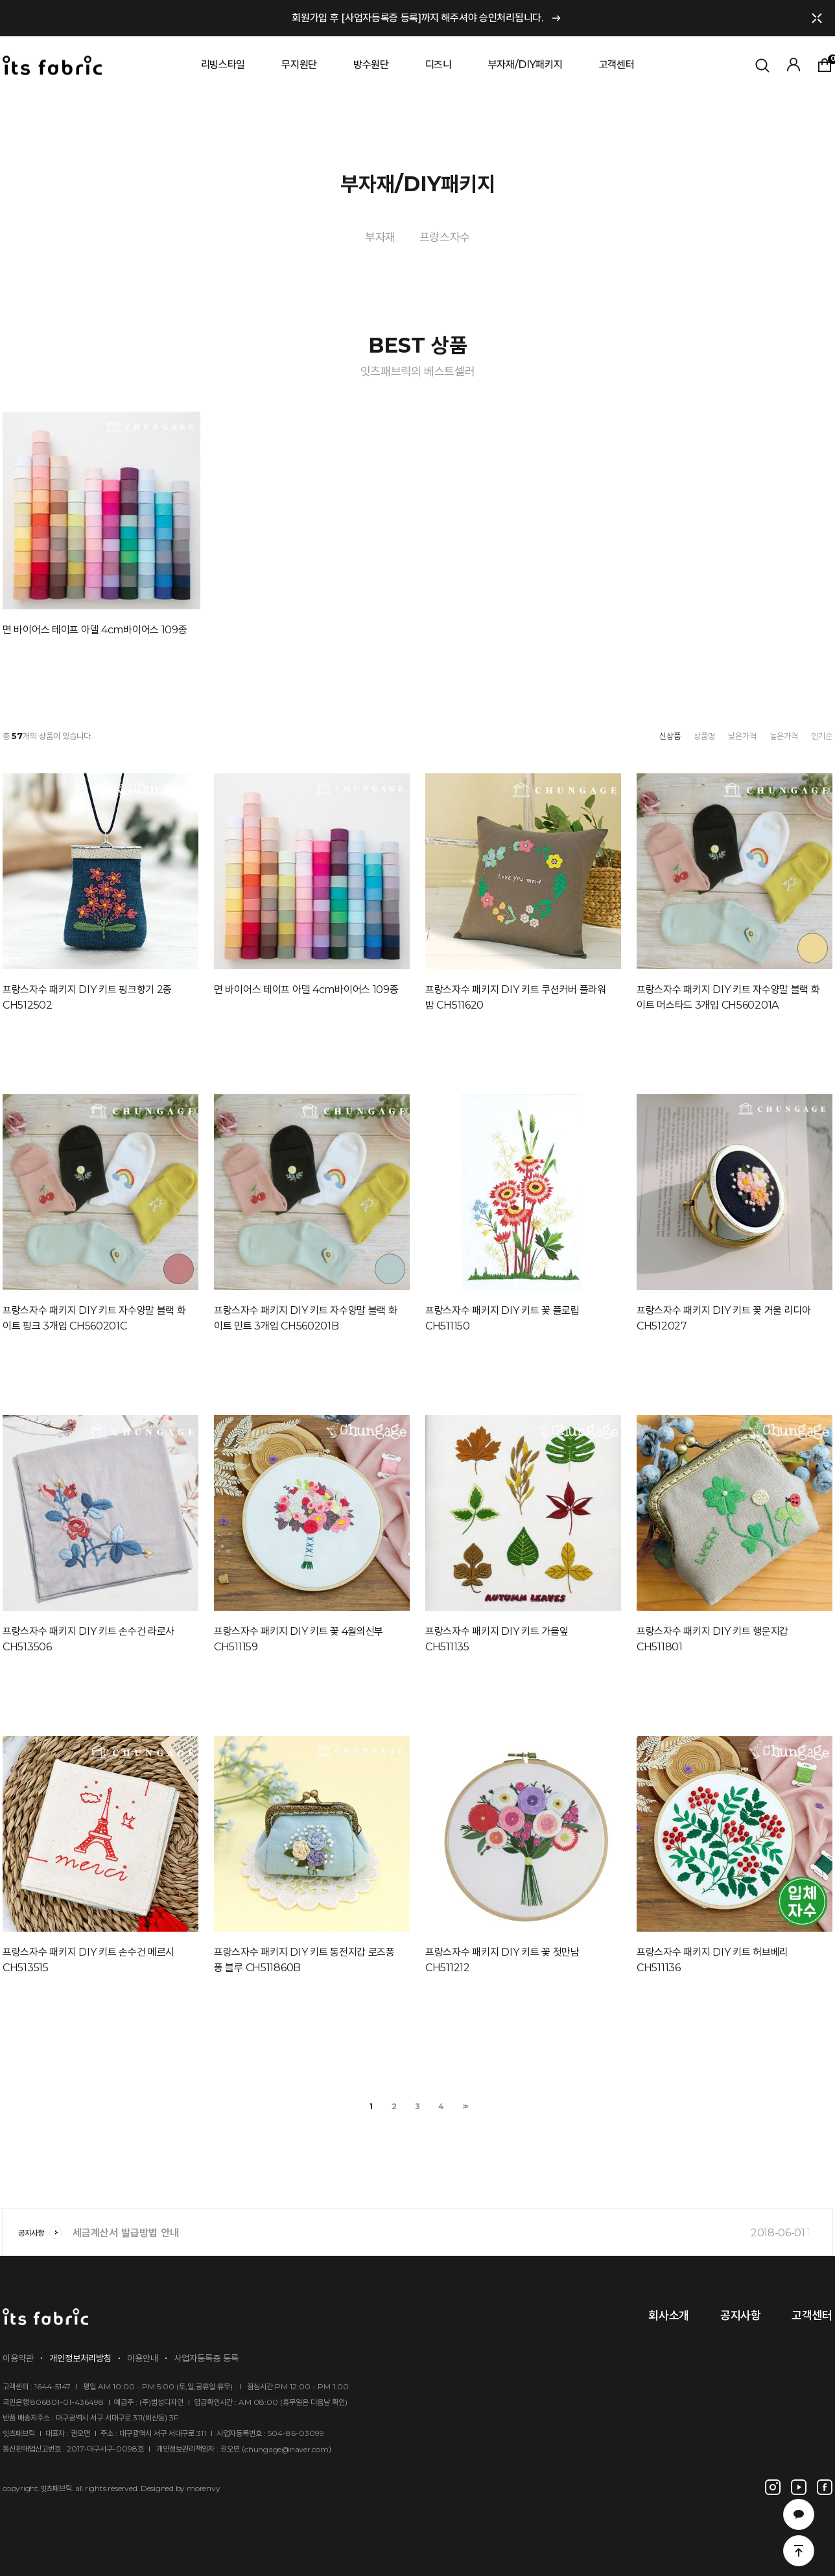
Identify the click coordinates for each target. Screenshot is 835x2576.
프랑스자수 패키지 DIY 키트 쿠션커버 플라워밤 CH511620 (515, 997)
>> (464, 2106)
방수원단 (371, 64)
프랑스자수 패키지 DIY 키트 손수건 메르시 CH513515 (88, 1960)
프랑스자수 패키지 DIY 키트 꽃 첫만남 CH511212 (502, 1960)
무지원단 (299, 64)
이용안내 (142, 2358)
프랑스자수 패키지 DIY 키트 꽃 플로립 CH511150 (502, 1318)
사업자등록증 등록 (206, 2358)
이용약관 (18, 2358)
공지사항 (40, 2233)
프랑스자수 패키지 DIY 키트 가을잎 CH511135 (496, 1639)
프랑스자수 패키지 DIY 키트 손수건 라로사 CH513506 (88, 1639)
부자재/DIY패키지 (525, 64)
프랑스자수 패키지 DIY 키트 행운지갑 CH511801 (712, 1639)
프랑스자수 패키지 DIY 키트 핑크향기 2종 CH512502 (87, 997)
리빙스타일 (223, 64)
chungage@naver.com (286, 2449)
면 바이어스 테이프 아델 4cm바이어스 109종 (95, 630)
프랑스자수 (444, 237)
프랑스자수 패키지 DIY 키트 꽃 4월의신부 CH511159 (298, 1639)
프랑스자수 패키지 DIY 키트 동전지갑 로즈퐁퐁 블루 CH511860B (304, 1960)
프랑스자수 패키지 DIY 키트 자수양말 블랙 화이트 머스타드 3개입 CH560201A (728, 997)
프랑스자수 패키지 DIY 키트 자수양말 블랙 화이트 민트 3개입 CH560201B (305, 1318)
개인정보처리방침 (80, 2358)
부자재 (380, 237)
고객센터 (617, 64)
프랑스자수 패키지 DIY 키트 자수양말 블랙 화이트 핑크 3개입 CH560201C (94, 1318)
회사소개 (668, 2315)
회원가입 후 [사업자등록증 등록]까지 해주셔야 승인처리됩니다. (417, 18)
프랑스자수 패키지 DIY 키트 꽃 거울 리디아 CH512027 (724, 1318)
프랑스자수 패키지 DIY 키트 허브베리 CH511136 (712, 1960)
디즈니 (438, 64)
